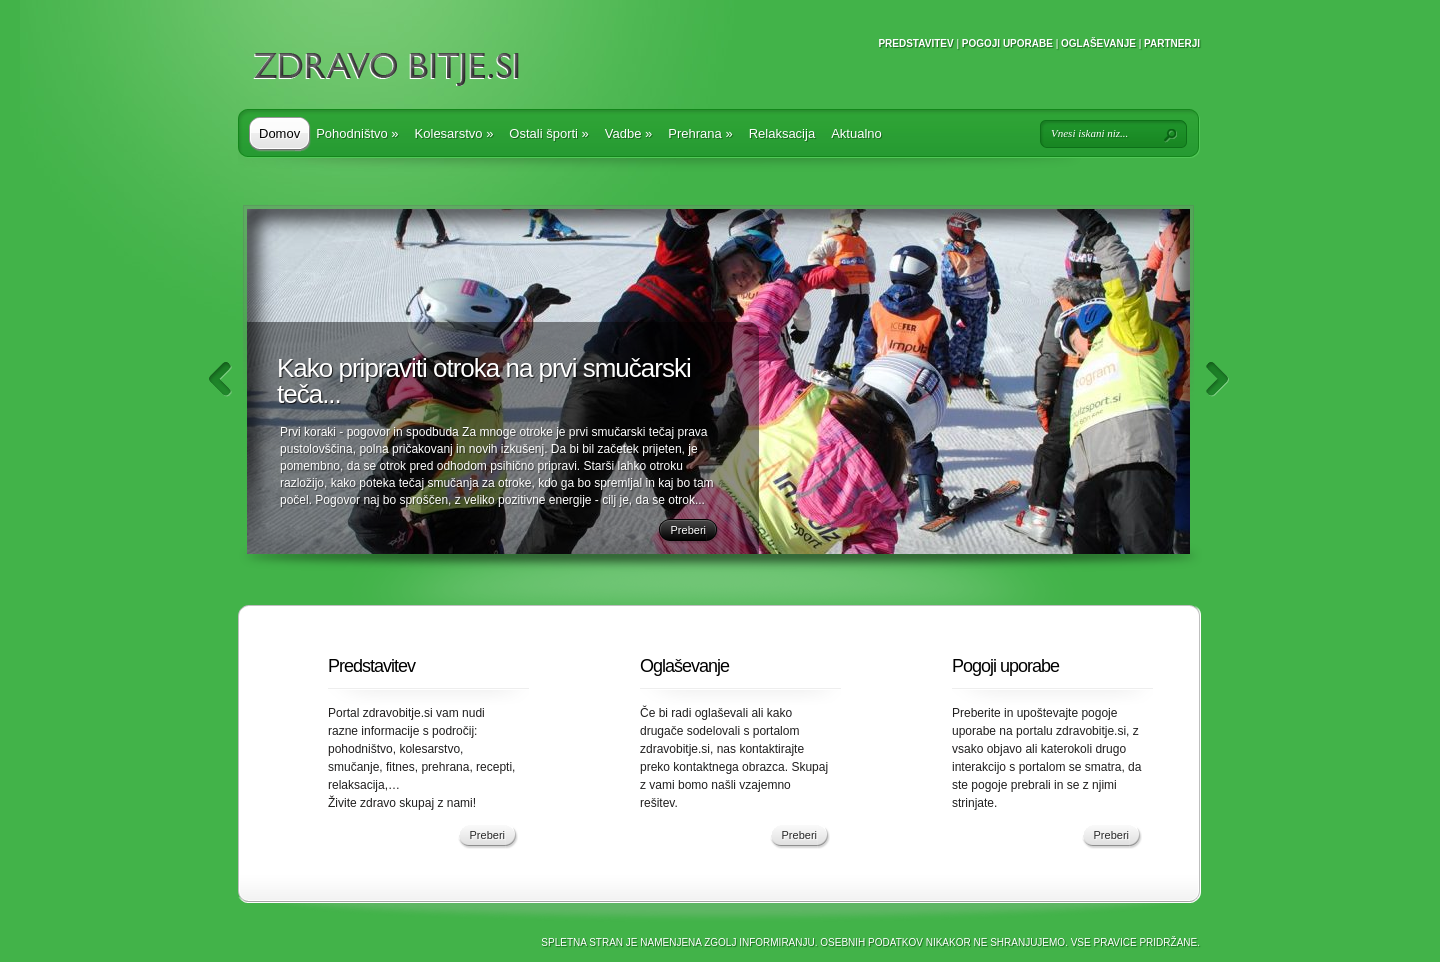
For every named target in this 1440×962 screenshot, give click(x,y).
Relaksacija (782, 133)
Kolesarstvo (454, 133)
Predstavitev (915, 43)
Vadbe (628, 133)
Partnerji (1172, 43)
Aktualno (856, 133)
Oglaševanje (1098, 43)
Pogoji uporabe (1007, 43)
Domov (279, 133)
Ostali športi (548, 133)
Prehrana (700, 133)
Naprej (1217, 379)
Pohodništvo (357, 133)
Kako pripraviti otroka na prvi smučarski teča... (484, 381)
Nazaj (220, 379)
